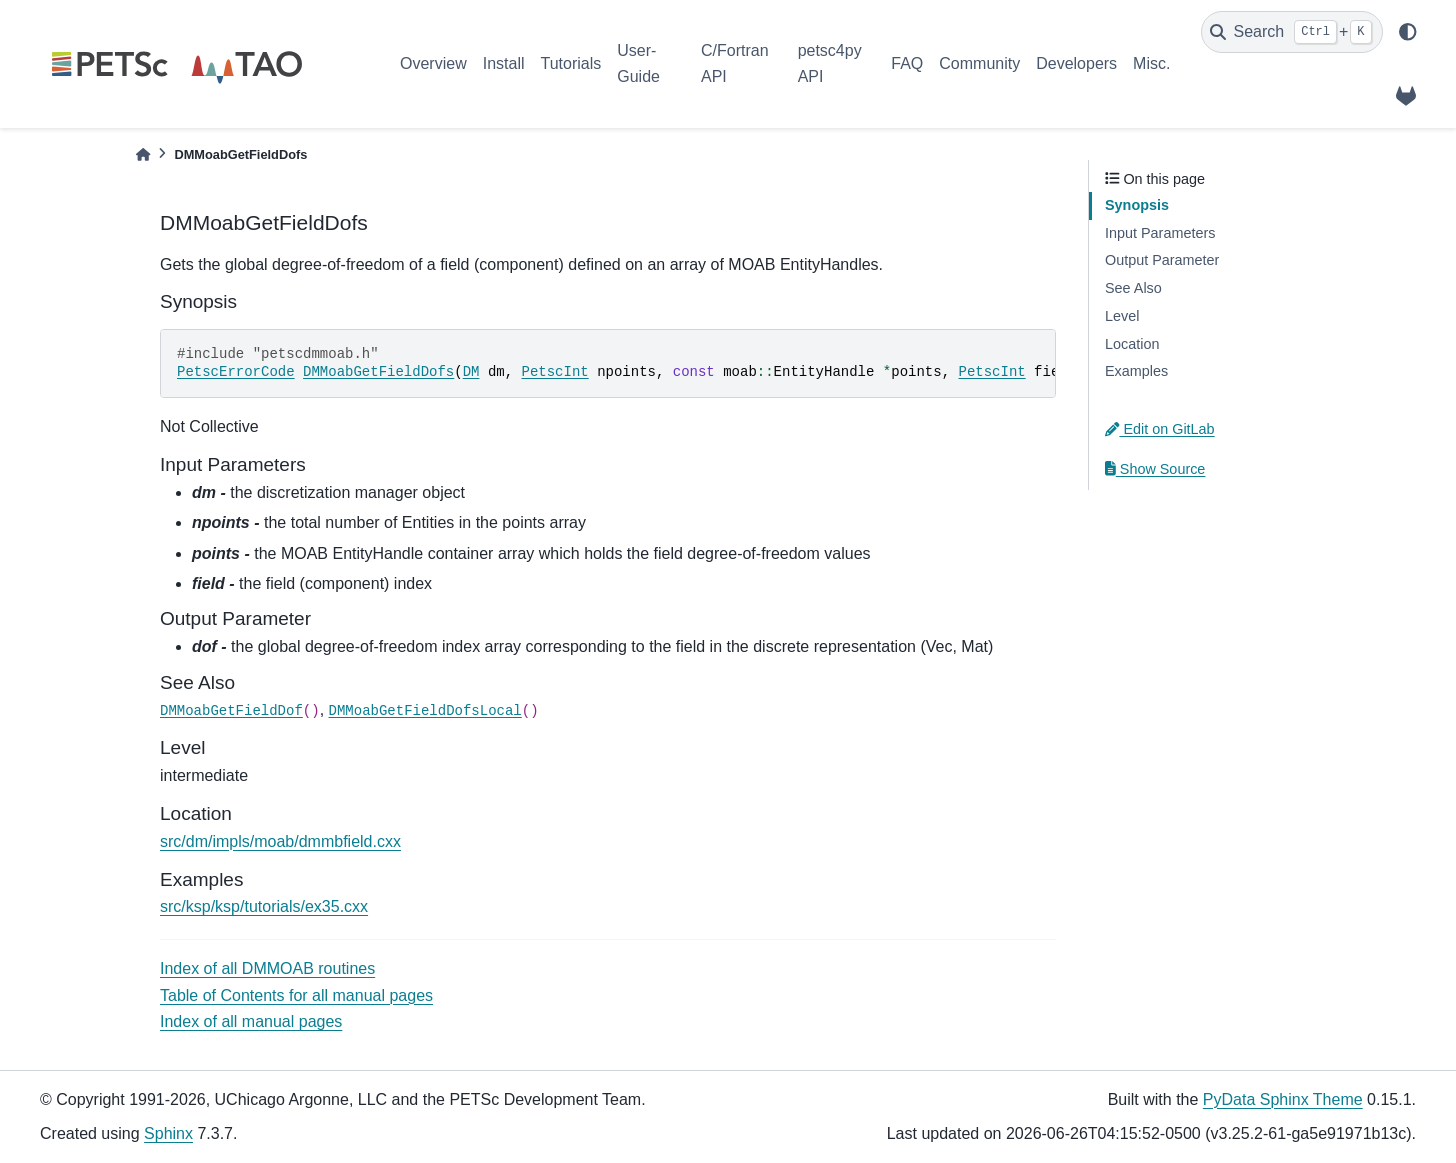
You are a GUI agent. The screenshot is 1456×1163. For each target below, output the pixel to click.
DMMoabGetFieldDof (231, 711)
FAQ (907, 63)
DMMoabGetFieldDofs (378, 372)
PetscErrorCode (236, 372)
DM (471, 372)
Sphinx (168, 1133)
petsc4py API (830, 63)
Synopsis (1137, 205)
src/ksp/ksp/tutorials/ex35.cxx (264, 906)
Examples (1136, 371)
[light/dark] (1408, 32)
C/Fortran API (735, 63)
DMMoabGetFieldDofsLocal (425, 711)
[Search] (1292, 32)
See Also (1133, 288)
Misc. (1151, 63)
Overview (433, 63)
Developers (1076, 63)
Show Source (1155, 469)
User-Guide (638, 63)
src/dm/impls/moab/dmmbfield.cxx (280, 841)
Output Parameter (1162, 260)
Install (504, 63)
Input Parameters (1160, 233)
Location (1132, 344)
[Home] (143, 154)
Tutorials (570, 63)
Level (1122, 316)
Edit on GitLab (1160, 429)
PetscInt (555, 372)
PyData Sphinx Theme (1283, 1099)
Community (979, 63)
